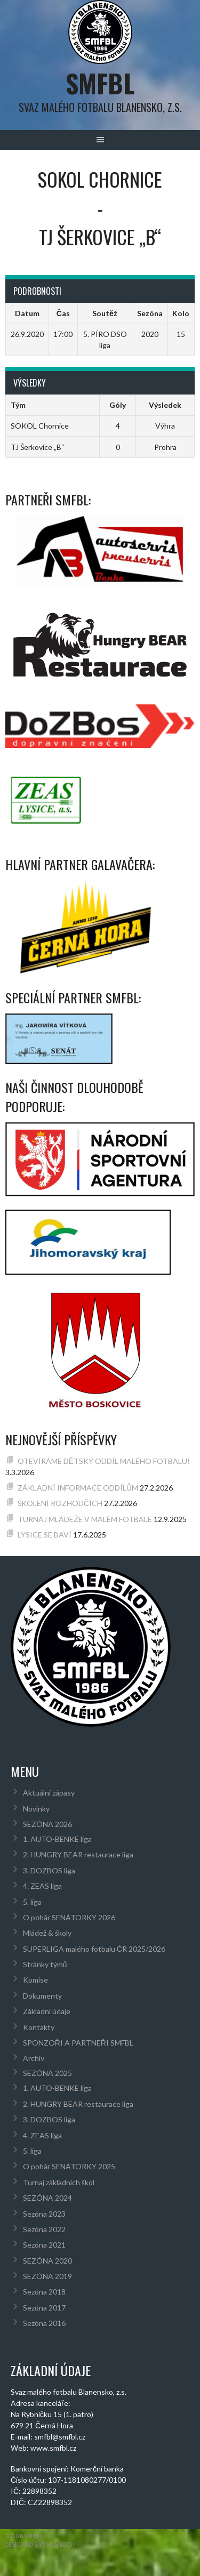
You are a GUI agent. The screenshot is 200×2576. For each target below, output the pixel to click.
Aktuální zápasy (49, 1792)
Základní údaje (46, 2011)
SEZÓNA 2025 (47, 2073)
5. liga (32, 1901)
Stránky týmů (45, 1964)
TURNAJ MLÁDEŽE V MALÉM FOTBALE (85, 1519)
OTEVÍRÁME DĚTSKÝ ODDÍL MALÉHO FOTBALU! (104, 1461)
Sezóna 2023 (44, 2213)
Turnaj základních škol (58, 2182)
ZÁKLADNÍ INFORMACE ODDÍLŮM (78, 1487)
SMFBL (100, 83)
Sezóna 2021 (44, 2244)
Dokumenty (42, 1995)
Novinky (36, 1808)
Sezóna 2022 (44, 2229)
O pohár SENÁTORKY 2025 (69, 2166)
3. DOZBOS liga (49, 1870)
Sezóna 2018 (44, 2291)
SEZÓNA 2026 (47, 1824)
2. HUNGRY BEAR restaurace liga (78, 1854)
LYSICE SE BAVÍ (44, 1534)
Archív (33, 2058)
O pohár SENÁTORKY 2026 (69, 1917)
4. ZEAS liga (42, 1885)
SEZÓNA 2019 (47, 2276)
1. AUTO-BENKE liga (57, 1839)
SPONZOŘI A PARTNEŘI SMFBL (78, 2042)
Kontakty (38, 2027)
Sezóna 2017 (44, 2307)
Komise (35, 1979)
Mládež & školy (47, 1932)
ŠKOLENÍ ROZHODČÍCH (60, 1503)
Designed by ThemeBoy (40, 2544)
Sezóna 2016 (44, 2323)
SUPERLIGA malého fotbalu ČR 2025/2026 (94, 1948)
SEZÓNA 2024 (47, 2197)
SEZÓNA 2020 (47, 2260)
